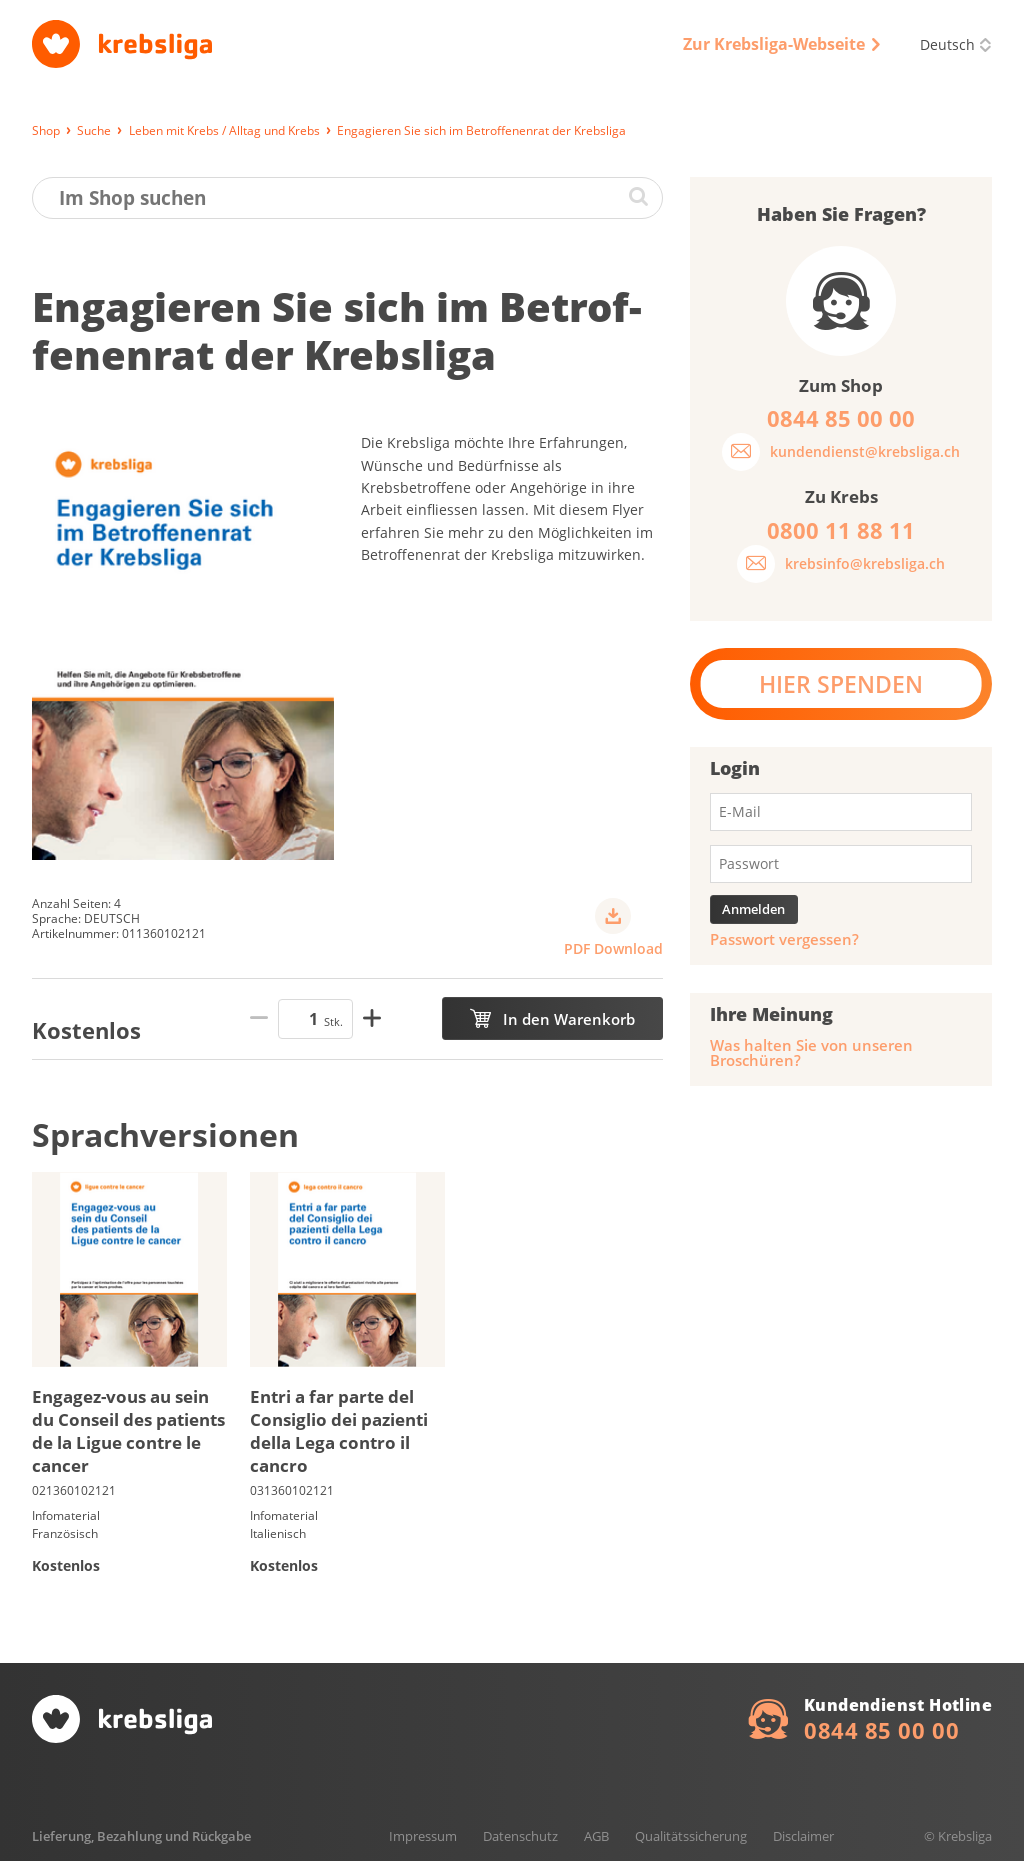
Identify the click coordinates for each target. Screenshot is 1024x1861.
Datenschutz (520, 1836)
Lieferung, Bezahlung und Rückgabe (141, 1836)
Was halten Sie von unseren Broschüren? (811, 1053)
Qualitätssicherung (691, 1836)
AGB (596, 1836)
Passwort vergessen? (784, 939)
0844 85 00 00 (881, 1730)
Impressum (423, 1836)
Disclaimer (803, 1836)
